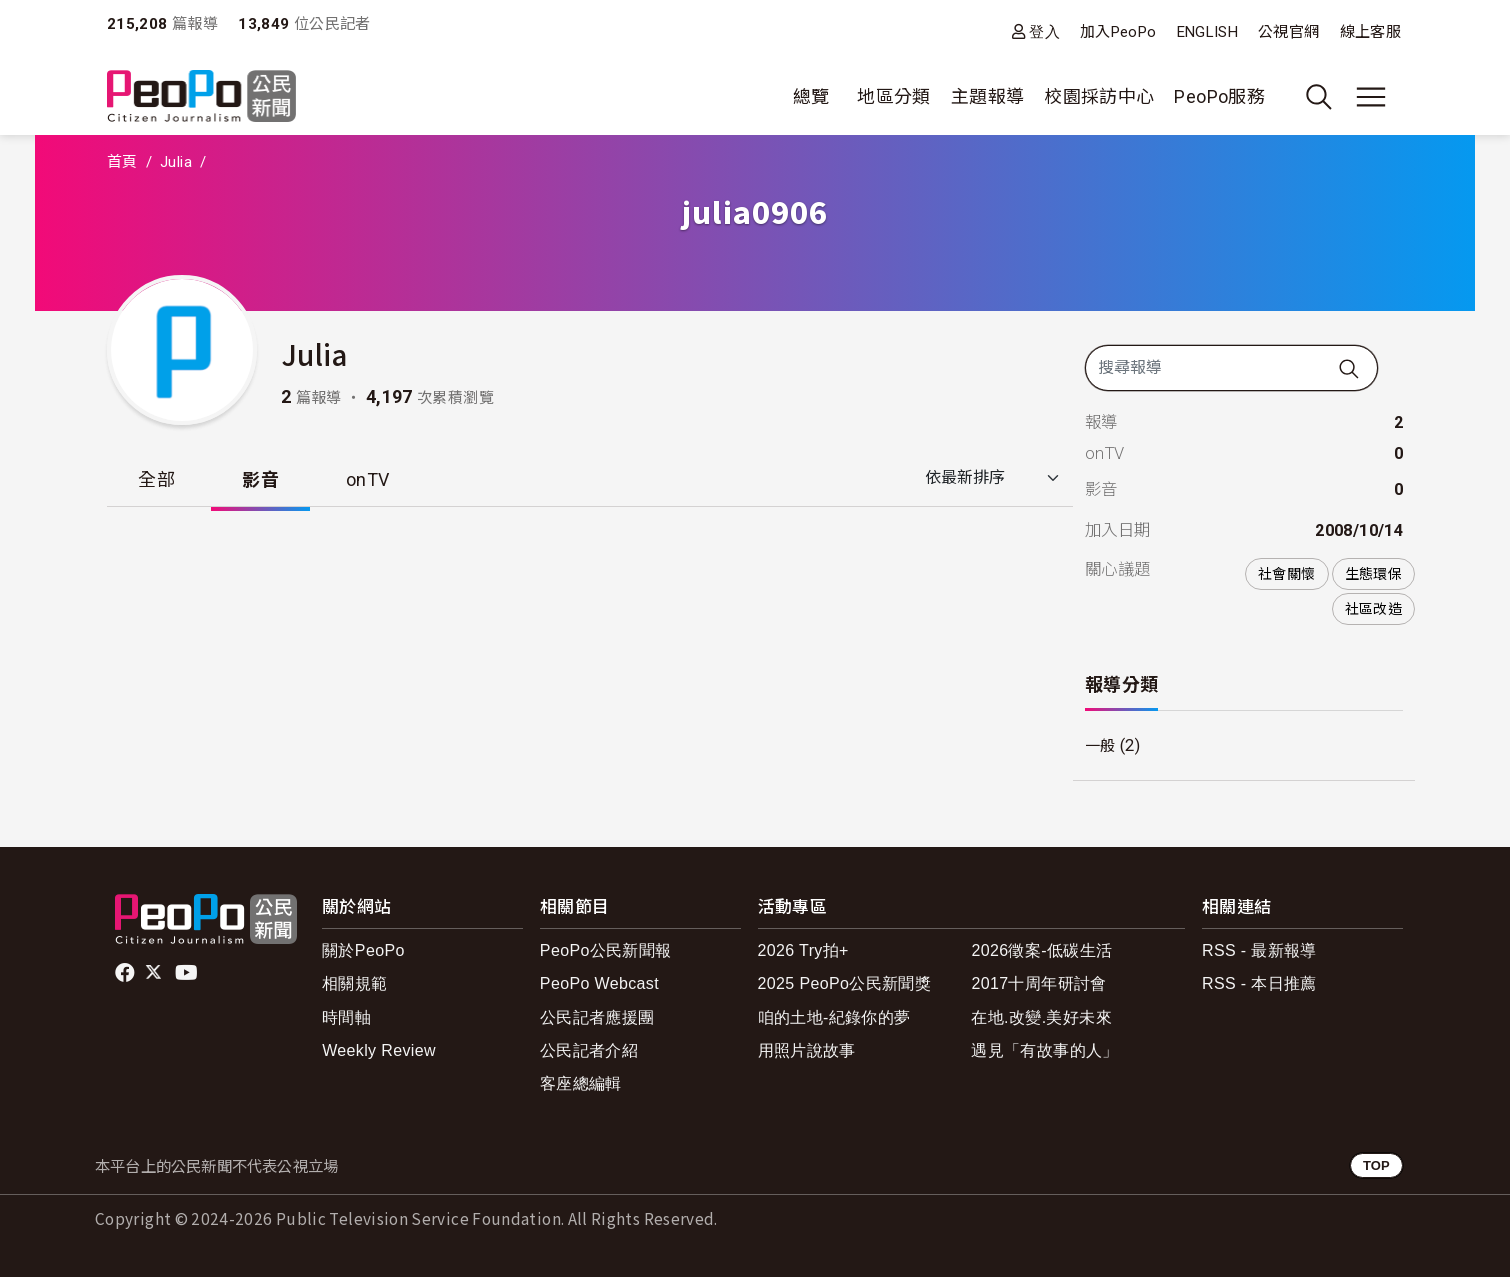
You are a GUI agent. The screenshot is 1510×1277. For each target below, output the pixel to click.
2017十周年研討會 (1038, 983)
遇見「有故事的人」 (1044, 1050)
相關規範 (354, 983)
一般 (1101, 746)
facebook (126, 973)
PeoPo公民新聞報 (606, 950)
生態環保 (1373, 574)
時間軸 (346, 1017)
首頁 (122, 162)
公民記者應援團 (597, 1017)
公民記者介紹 (589, 1050)
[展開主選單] (1371, 97)
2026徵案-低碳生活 (1041, 950)
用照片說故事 (807, 1050)
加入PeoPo (1118, 32)
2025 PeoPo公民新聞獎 (844, 983)
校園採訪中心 (1099, 96)
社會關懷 (1286, 574)
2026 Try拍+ (803, 950)
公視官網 (1288, 32)
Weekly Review (379, 1050)
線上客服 (1370, 32)
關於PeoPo (363, 950)
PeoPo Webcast (599, 983)
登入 (1044, 31)
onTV (370, 479)
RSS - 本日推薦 (1259, 983)
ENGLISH (1208, 32)
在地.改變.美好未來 (1041, 1017)
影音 (262, 479)
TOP (1376, 1165)
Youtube (188, 973)
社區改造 (1373, 609)
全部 (157, 479)
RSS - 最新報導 (1259, 950)
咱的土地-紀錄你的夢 (834, 1017)
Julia (176, 162)
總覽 (811, 96)
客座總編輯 (581, 1083)
